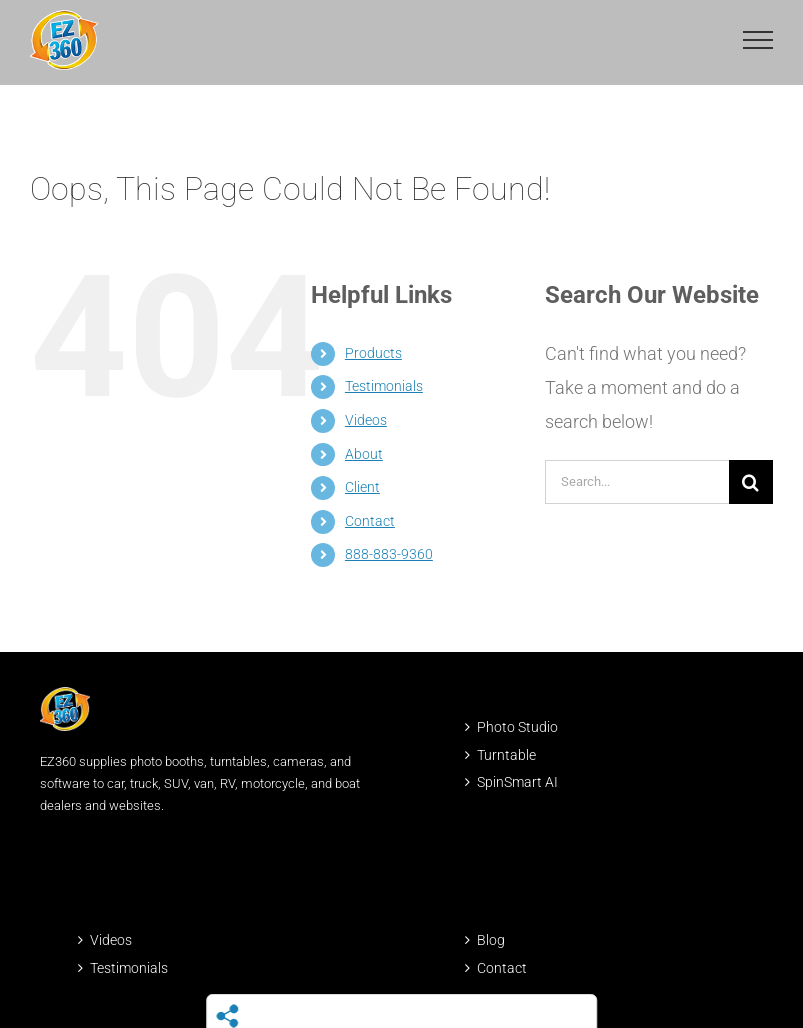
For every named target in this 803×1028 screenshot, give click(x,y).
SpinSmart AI (517, 782)
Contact (370, 521)
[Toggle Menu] (758, 40)
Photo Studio (517, 727)
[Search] (751, 482)
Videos (366, 420)
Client (362, 487)
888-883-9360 (389, 554)
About (364, 454)
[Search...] (637, 482)
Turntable (506, 755)
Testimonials (384, 386)
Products (373, 353)
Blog (491, 940)
